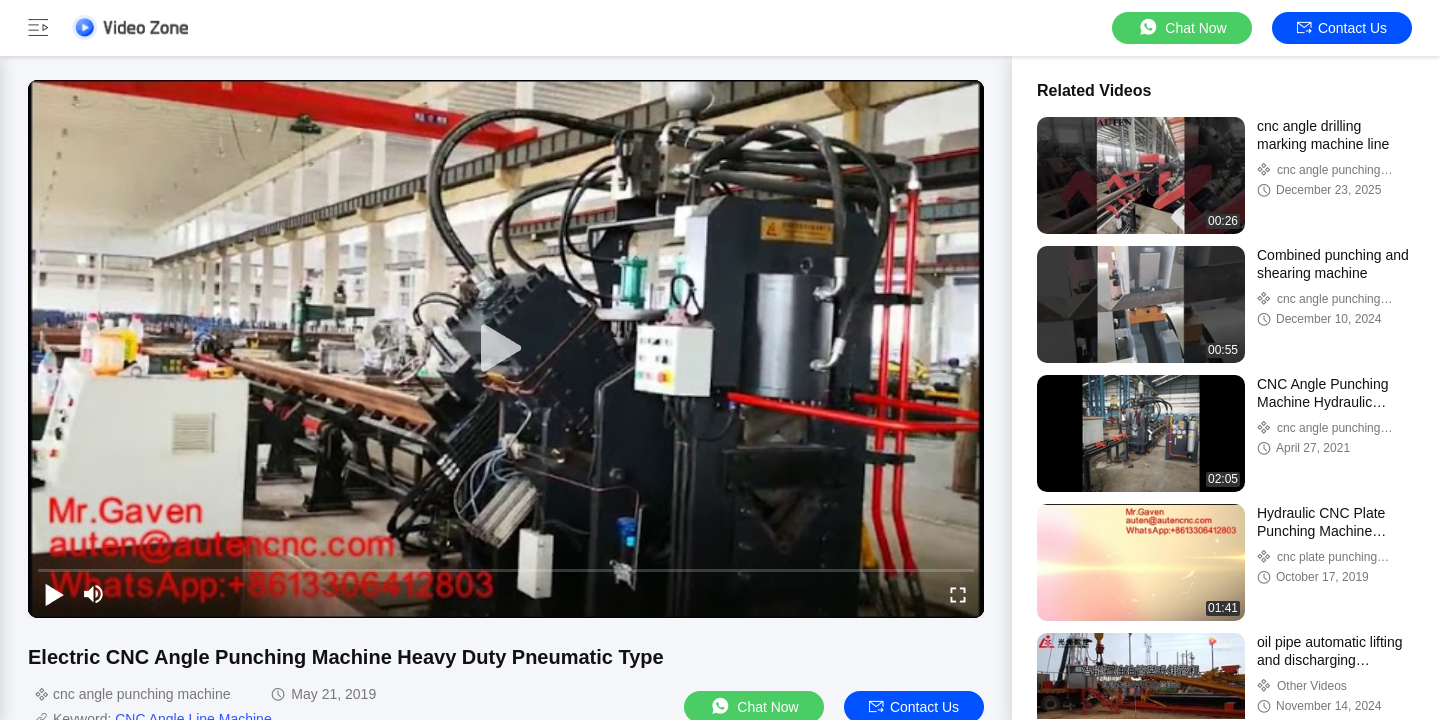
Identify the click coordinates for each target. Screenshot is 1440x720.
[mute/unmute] (94, 594)
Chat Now (1181, 27)
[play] (506, 349)
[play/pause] (54, 594)
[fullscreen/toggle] (958, 594)
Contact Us (1342, 28)
